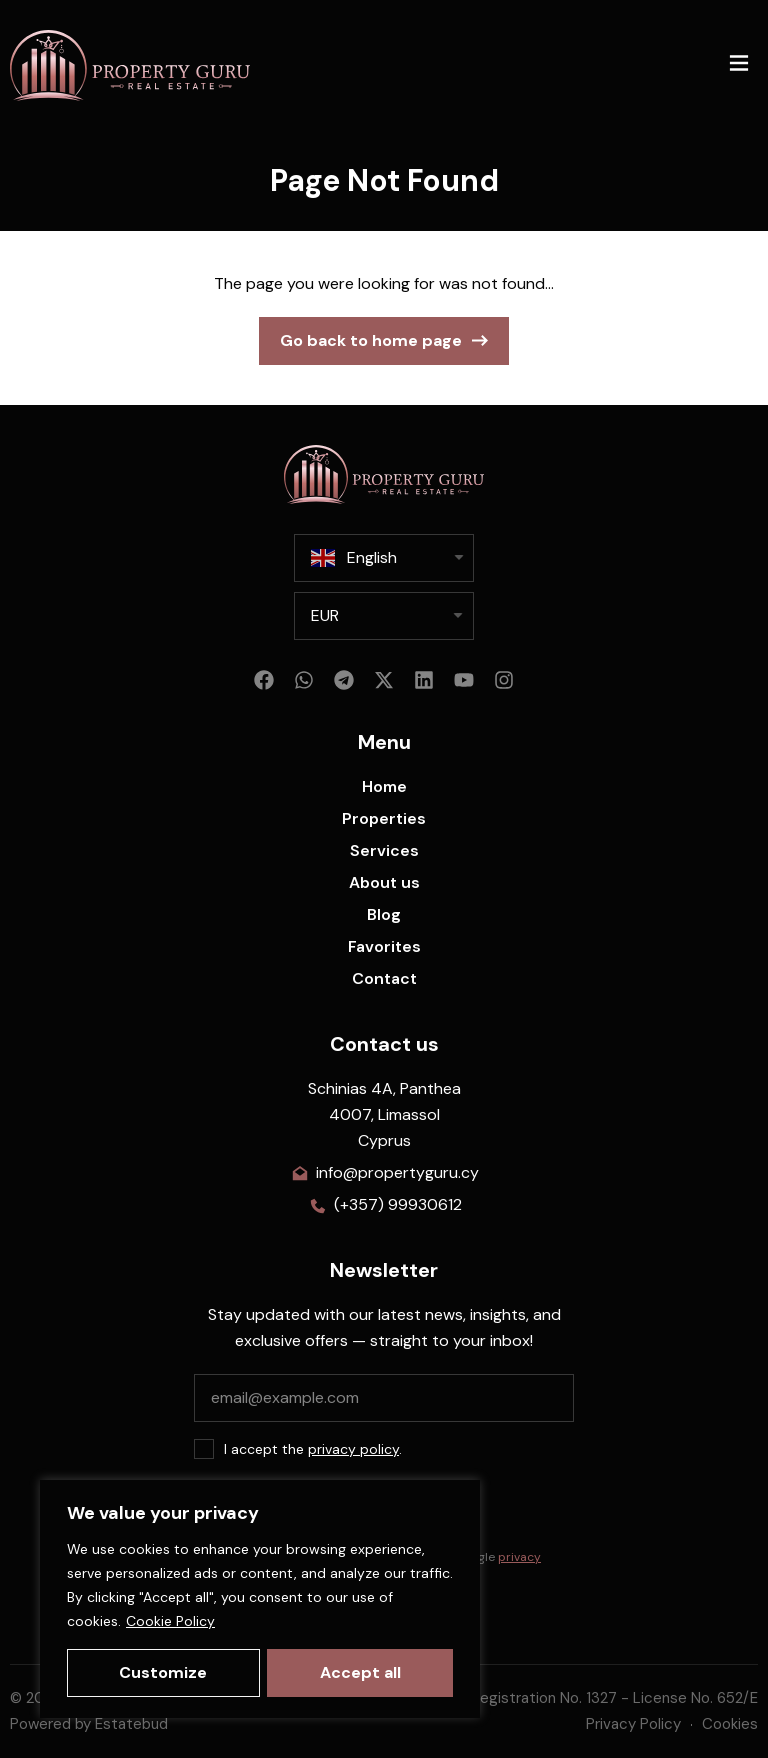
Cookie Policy (170, 1621)
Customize (163, 1672)
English (354, 558)
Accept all (360, 1672)
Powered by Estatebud (89, 1724)
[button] (738, 65)
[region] (260, 1599)
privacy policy (353, 1449)
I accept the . (313, 1449)
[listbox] (384, 616)
